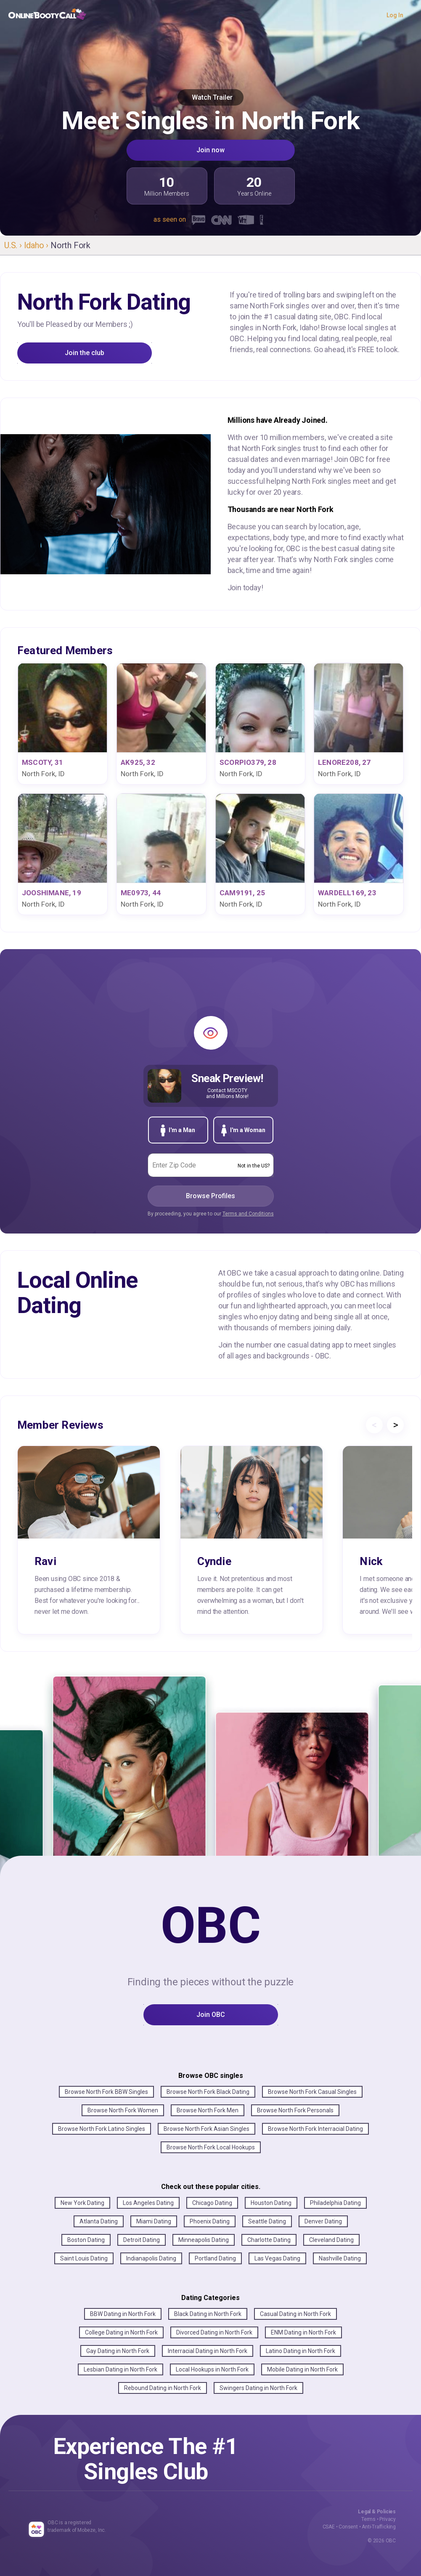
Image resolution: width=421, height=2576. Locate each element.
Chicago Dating (212, 2202)
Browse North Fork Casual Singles (312, 2091)
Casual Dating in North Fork (295, 2314)
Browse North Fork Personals (295, 2110)
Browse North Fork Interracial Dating (315, 2128)
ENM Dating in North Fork (303, 2332)
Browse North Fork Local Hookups (211, 2147)
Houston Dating (271, 2202)
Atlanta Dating (98, 2221)
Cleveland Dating (331, 2239)
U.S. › (14, 245)
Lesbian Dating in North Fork (120, 2369)
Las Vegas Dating (277, 2258)
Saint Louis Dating (84, 2258)
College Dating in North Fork (121, 2332)
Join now (210, 150)
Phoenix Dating (210, 2221)
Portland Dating (215, 2258)
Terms (368, 2519)
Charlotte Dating (269, 2239)
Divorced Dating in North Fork (214, 2332)
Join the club (84, 353)
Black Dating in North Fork (207, 2314)
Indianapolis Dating (151, 2258)
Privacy (387, 2519)
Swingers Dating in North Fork (258, 2388)
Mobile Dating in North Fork (302, 2369)
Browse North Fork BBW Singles (106, 2091)
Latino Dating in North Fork (300, 2351)
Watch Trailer (210, 97)
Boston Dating (86, 2239)
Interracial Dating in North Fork (207, 2351)
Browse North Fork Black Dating (208, 2091)
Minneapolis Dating (203, 2239)
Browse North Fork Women (122, 2110)
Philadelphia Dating (335, 2202)
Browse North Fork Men (207, 2110)
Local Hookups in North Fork (212, 2369)
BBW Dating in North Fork (123, 2314)
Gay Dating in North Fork (117, 2351)
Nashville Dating (340, 2258)
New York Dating (82, 2202)
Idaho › (37, 245)
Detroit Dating (141, 2239)
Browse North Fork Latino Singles (101, 2128)
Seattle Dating (267, 2221)
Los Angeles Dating (148, 2202)
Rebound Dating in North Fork (162, 2388)
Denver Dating (323, 2221)
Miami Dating (153, 2221)
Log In (395, 15)
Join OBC (210, 2015)
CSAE (329, 2527)
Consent (348, 2527)
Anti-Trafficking (379, 2527)
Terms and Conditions (248, 1214)
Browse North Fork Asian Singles (206, 2128)
